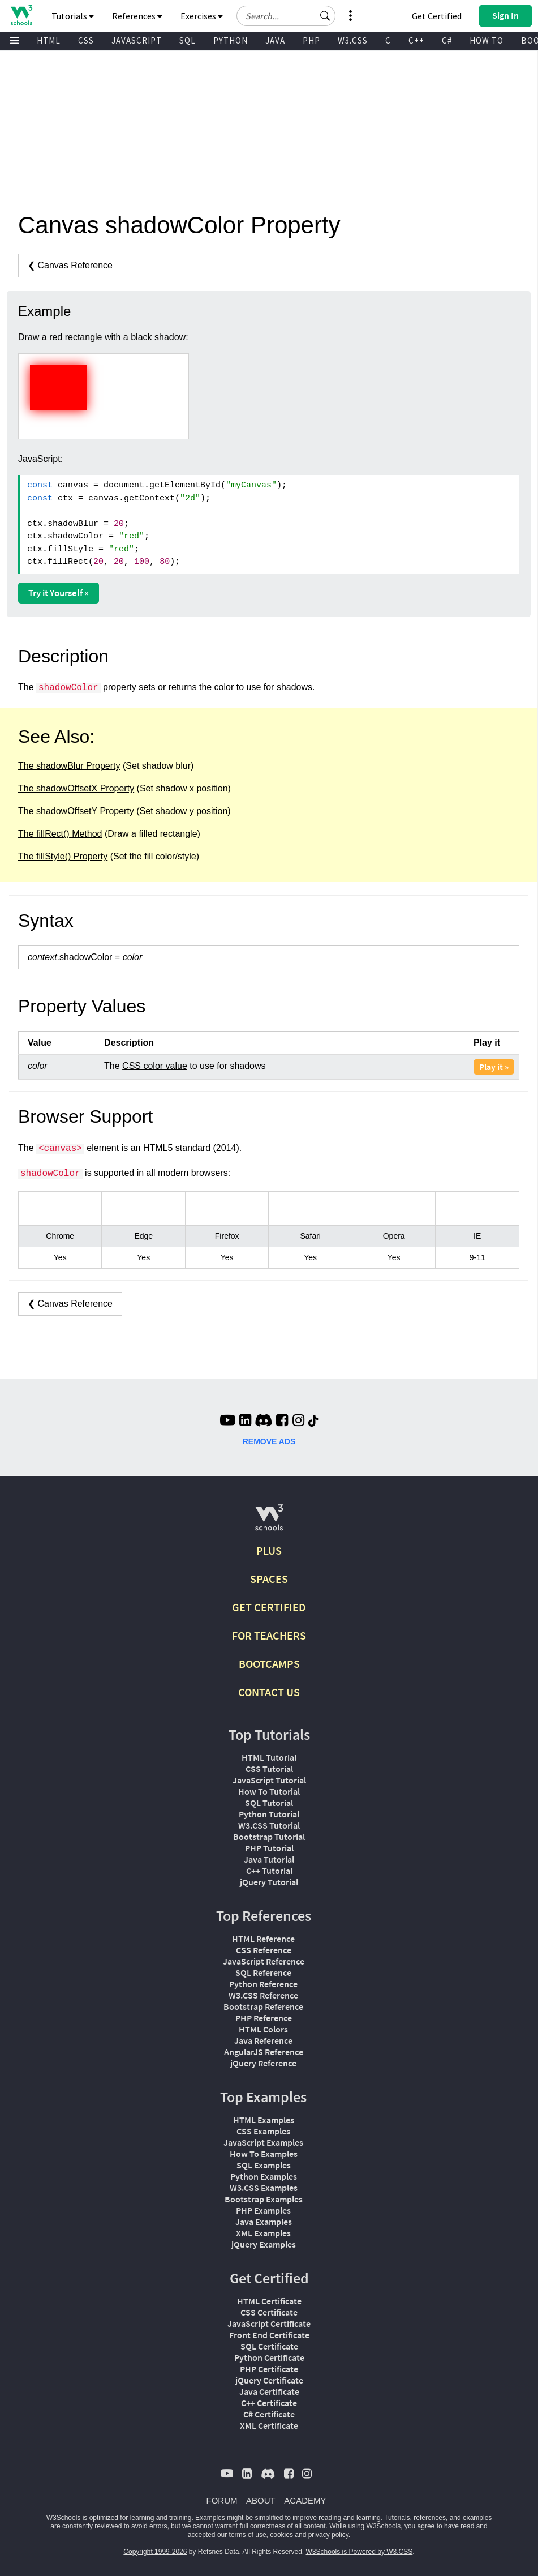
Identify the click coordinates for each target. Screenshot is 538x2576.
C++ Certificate (269, 2402)
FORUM (222, 2500)
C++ (416, 40)
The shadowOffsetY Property (76, 811)
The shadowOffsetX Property (76, 788)
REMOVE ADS (269, 1441)
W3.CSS (353, 40)
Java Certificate (269, 2391)
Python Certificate (269, 2357)
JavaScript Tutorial (269, 1780)
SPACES (269, 1579)
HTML (49, 40)
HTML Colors (263, 2029)
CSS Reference (263, 1949)
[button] (325, 15)
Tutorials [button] (72, 16)
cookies (281, 2535)
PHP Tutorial (269, 1848)
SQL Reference (263, 1972)
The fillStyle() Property (62, 856)
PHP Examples (263, 2210)
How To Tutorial (269, 1791)
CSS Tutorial (269, 1768)
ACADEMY (305, 2500)
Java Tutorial (269, 1859)
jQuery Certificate (269, 2380)
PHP (311, 40)
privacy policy (328, 2535)
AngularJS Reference (263, 2051)
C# (447, 40)
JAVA (275, 40)
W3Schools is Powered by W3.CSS (359, 2552)
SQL (187, 40)
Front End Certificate (269, 2334)
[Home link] (21, 15)
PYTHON (230, 40)
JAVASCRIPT (136, 40)
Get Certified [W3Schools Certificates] (437, 16)
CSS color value (154, 1066)
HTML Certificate (269, 2301)
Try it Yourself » (58, 593)
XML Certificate (269, 2425)
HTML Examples (263, 2119)
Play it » (494, 1066)
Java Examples (263, 2221)
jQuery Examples (263, 2244)
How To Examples (264, 2153)
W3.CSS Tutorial (269, 1825)
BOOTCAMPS (269, 1664)
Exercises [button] (201, 16)
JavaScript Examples (263, 2142)
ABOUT (261, 2500)
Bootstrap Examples (264, 2199)
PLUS (269, 1550)
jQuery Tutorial (269, 1882)
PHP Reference (263, 2017)
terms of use (247, 2535)
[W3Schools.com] (269, 1522)
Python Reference (263, 1983)
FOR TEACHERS (269, 1635)
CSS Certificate (269, 2312)
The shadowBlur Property (69, 766)
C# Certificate (269, 2414)
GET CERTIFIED (269, 1607)
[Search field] (285, 16)
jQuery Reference (263, 2063)
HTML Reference (263, 1938)
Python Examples (263, 2176)
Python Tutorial (269, 1814)
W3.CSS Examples (264, 2187)
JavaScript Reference (263, 1961)
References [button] (137, 16)
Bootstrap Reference (263, 2006)
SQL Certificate (269, 2346)
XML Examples (263, 2233)
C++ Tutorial (269, 1870)
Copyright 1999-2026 (155, 2552)
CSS (86, 40)
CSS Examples (263, 2131)
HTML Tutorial (269, 1757)
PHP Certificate (269, 2368)
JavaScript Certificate (269, 2323)
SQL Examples (263, 2165)
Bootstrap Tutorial (269, 1836)
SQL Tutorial (269, 1802)
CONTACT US (269, 1692)
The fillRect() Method (60, 833)
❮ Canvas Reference (70, 265)
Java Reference (263, 2040)
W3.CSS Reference (263, 1995)
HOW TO (486, 40)
